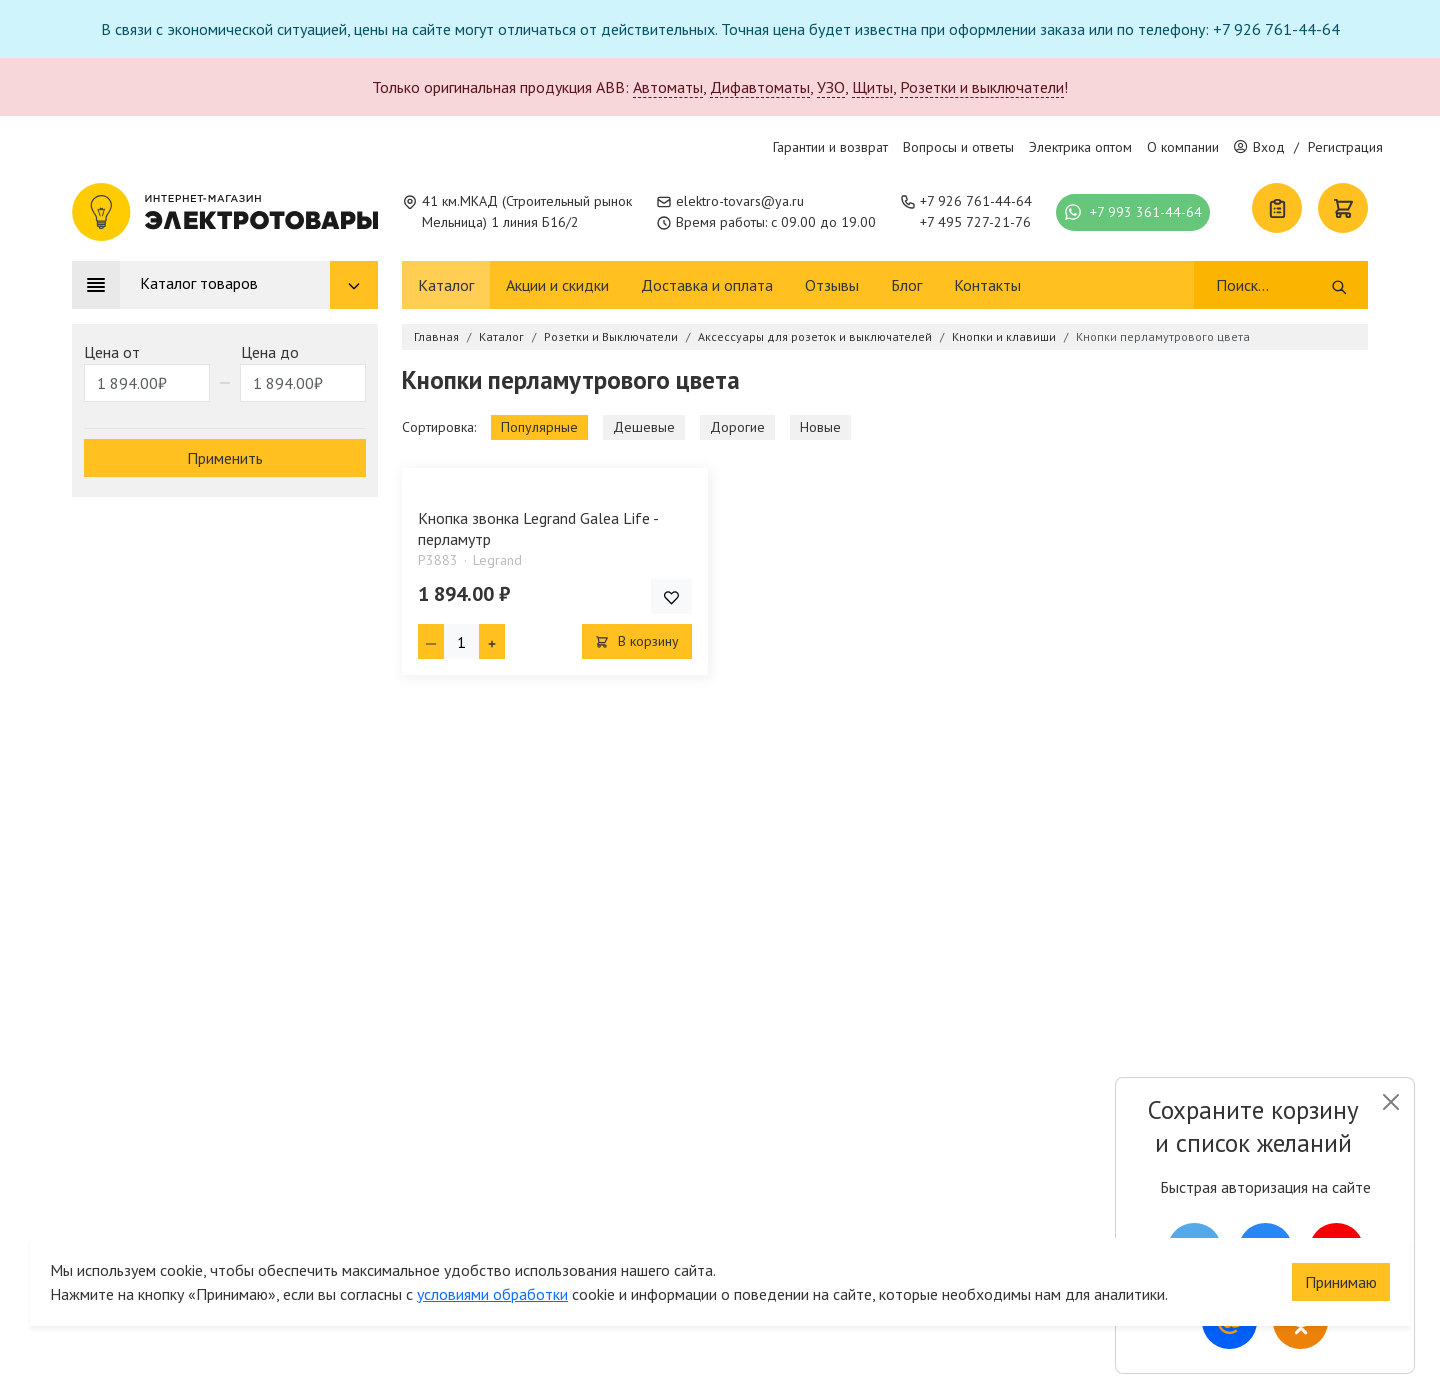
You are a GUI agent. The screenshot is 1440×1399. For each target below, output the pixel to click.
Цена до (270, 352)
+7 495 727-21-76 (975, 222)
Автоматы (668, 87)
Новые (820, 427)
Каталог (446, 285)
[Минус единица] (431, 641)
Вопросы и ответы (958, 147)
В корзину (637, 641)
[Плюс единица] (492, 641)
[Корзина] (1343, 208)
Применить (225, 458)
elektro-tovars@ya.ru (740, 201)
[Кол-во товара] (461, 641)
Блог (906, 285)
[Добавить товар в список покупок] (671, 596)
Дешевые (644, 427)
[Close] (1390, 1102)
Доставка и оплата (707, 285)
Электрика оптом (1080, 147)
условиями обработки (492, 1281)
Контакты (987, 285)
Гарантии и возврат (830, 147)
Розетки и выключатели (982, 87)
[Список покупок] (1277, 208)
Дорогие (737, 427)
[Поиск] (1272, 285)
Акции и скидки (557, 285)
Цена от (112, 352)
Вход (1259, 147)
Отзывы (832, 285)
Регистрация (1345, 147)
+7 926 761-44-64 (976, 201)
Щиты (872, 87)
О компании (1183, 147)
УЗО (831, 87)
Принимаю (1341, 1269)
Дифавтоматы (760, 87)
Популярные (539, 427)
